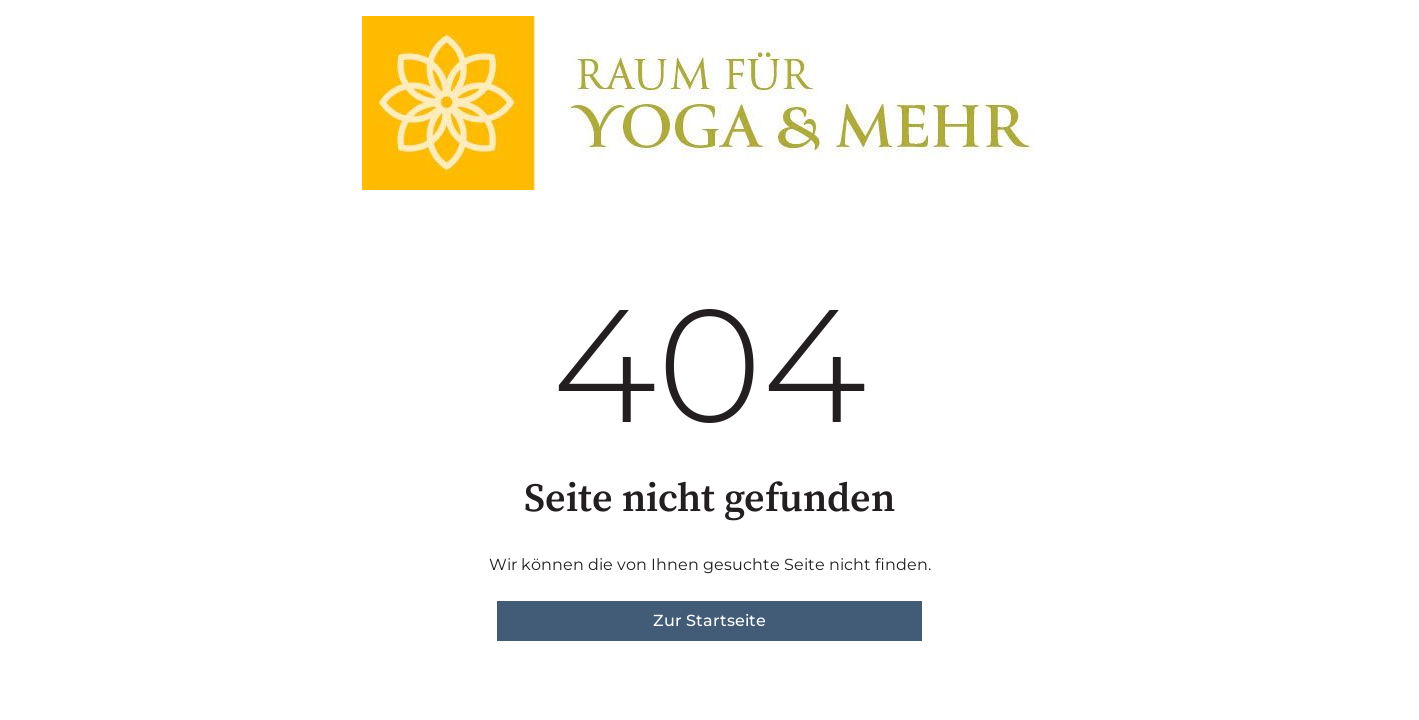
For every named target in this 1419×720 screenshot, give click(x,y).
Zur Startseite (709, 620)
